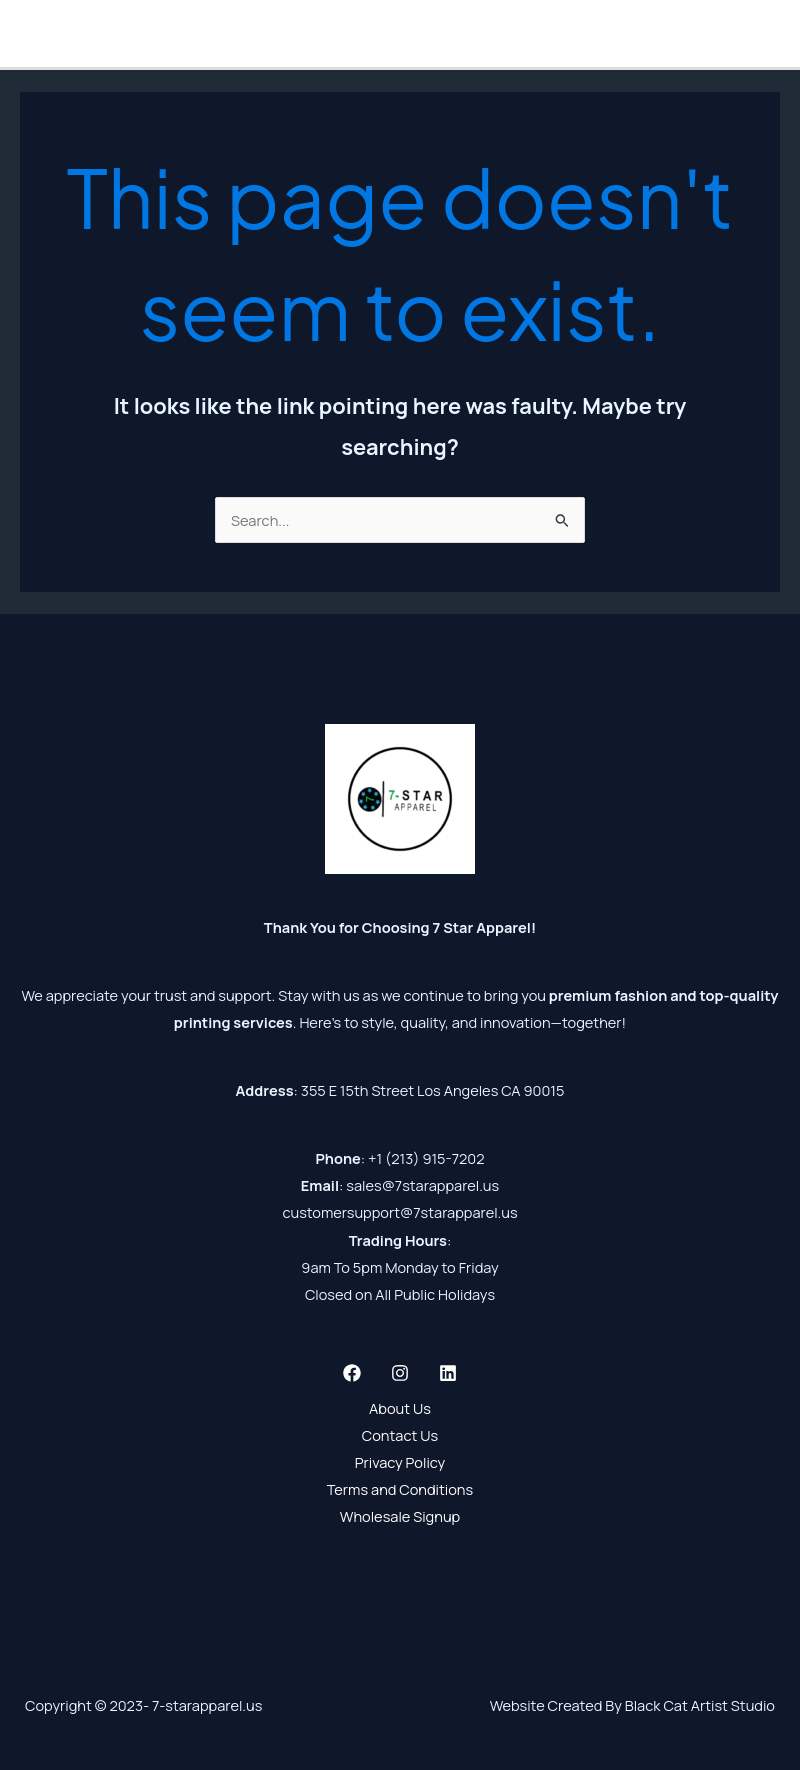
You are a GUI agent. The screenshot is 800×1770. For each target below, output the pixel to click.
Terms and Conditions (400, 1489)
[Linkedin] (448, 1373)
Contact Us (400, 1435)
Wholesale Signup (400, 1516)
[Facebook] (352, 1373)
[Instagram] (400, 1373)
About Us (400, 1408)
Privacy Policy (400, 1462)
